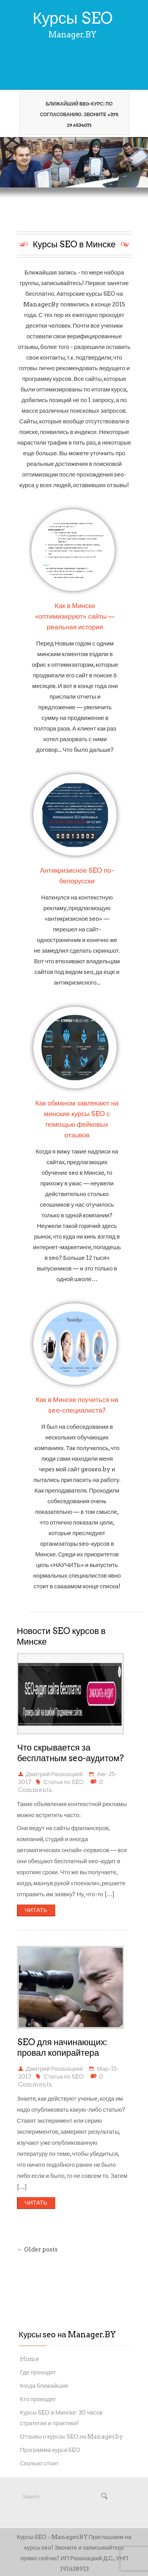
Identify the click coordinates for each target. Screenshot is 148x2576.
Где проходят (38, 2372)
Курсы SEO (72, 18)
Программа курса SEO (50, 2450)
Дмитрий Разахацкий (54, 1774)
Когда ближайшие (44, 2385)
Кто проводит (38, 2399)
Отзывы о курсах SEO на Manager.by (72, 2436)
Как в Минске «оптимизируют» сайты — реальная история (75, 616)
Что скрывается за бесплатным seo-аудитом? (70, 1752)
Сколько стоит (39, 2463)
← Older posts (37, 2249)
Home (29, 2359)
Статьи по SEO (64, 1782)
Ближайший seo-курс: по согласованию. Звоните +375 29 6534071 (75, 114)
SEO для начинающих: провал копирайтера (62, 2047)
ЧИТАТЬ (35, 1910)
